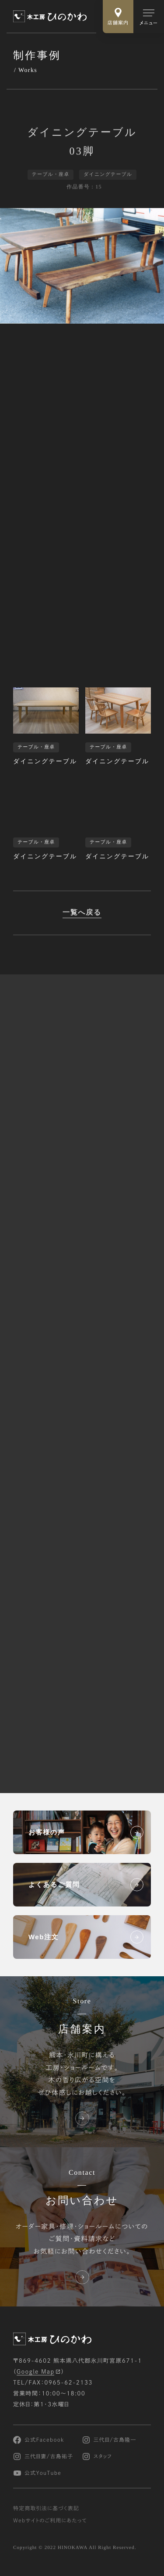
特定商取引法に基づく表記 (46, 2508)
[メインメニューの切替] (148, 16)
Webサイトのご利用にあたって (50, 2520)
